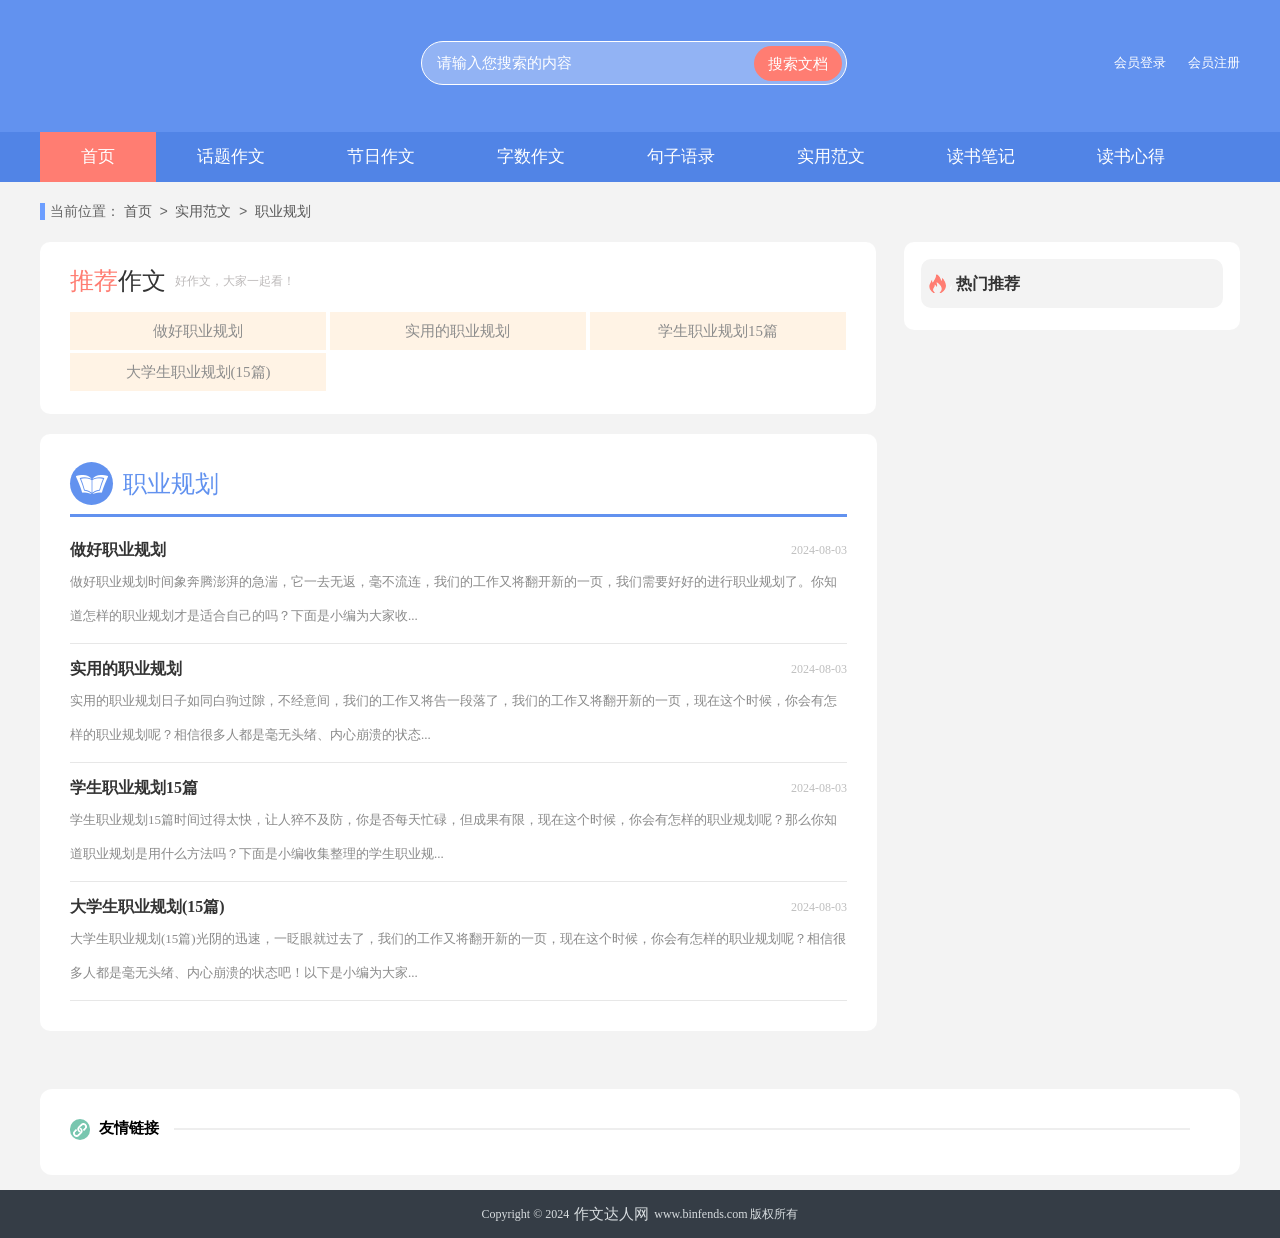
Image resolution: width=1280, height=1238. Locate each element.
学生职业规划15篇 (718, 331)
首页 (98, 156)
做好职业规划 (198, 331)
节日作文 (381, 156)
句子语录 (681, 156)
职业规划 (283, 212)
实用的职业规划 (457, 331)
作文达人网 (611, 1214)
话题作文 (231, 156)
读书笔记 (981, 156)
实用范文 (831, 156)
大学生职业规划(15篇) (198, 372)
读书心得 (1131, 156)
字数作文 (531, 156)
